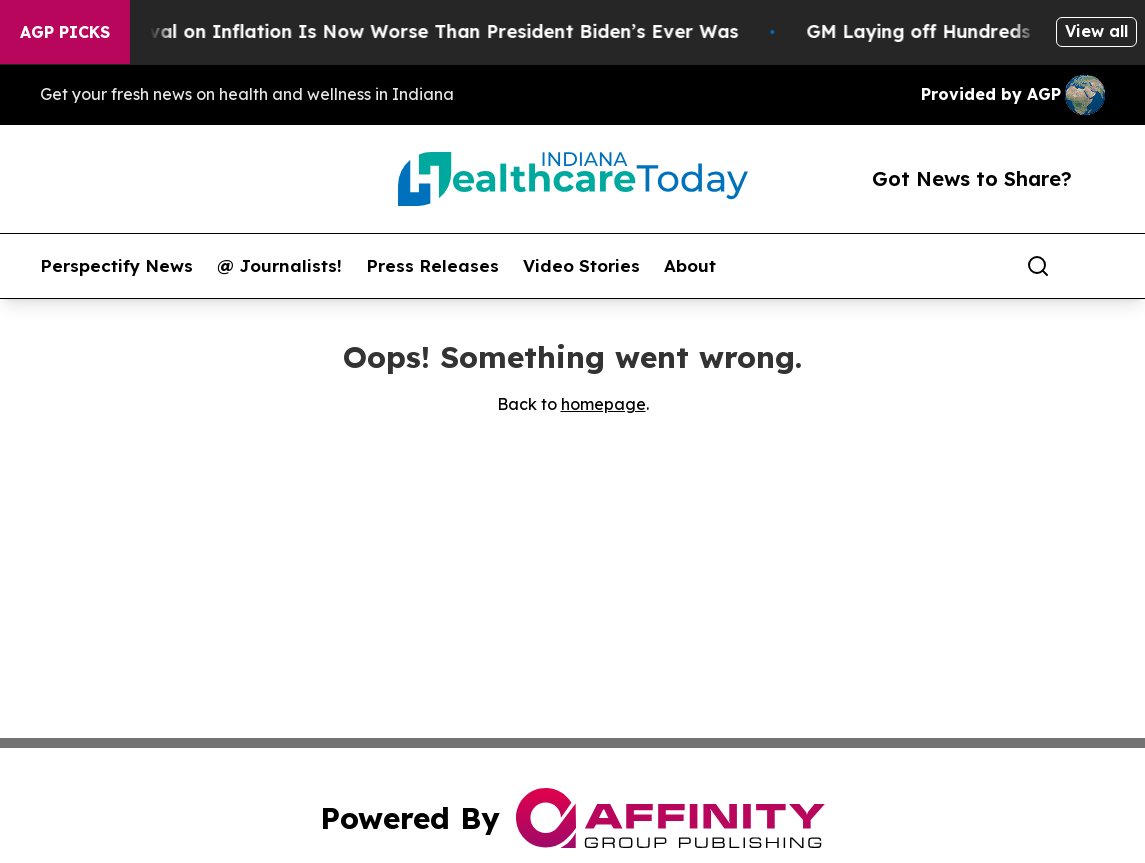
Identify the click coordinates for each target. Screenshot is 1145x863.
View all (1096, 31)
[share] (1091, 266)
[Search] (1038, 266)
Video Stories (581, 266)
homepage (603, 404)
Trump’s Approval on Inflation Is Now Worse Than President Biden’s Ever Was (384, 31)
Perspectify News (116, 266)
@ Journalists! (279, 266)
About (690, 266)
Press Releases (432, 266)
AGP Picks (65, 32)
